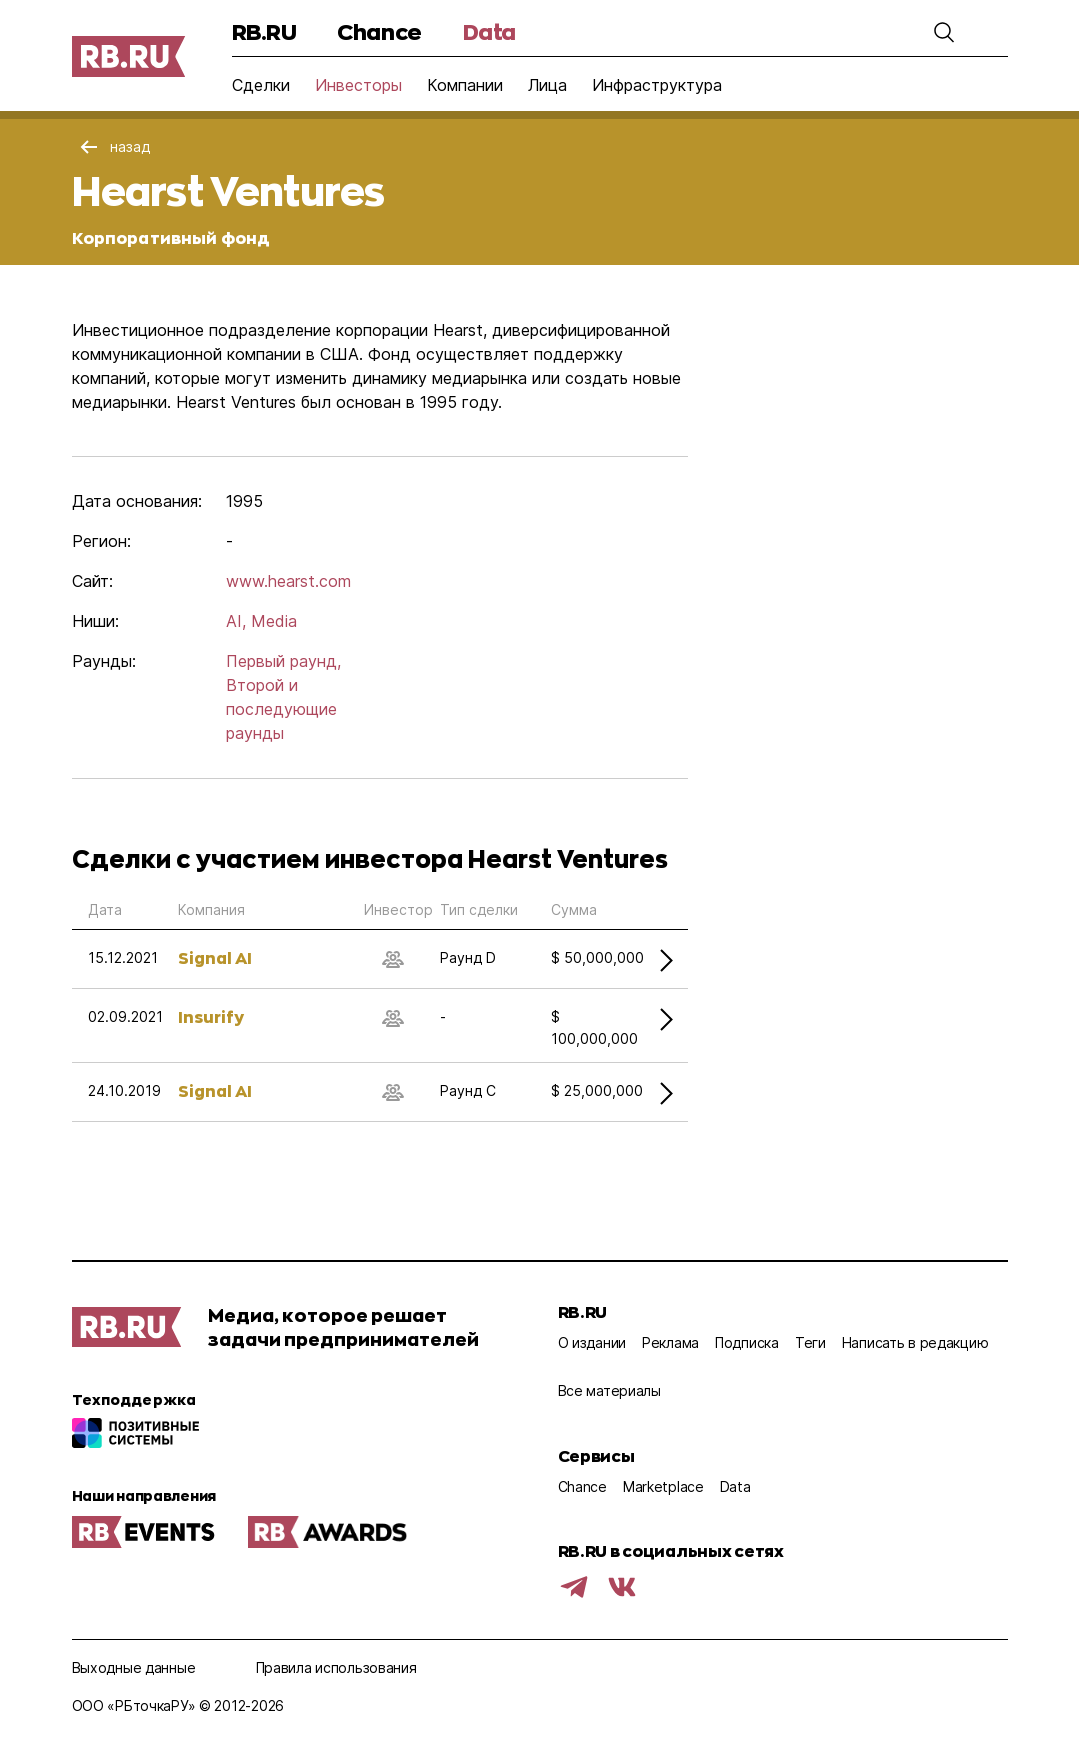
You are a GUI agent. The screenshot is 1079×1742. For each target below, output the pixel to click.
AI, (236, 621)
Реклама (670, 1342)
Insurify (211, 1016)
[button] (944, 32)
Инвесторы (358, 85)
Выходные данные (134, 1667)
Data (489, 31)
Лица (547, 85)
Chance (379, 31)
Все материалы (609, 1390)
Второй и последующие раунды (281, 709)
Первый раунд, (283, 661)
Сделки (261, 85)
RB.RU (264, 31)
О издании (592, 1342)
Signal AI (215, 957)
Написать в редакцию (915, 1342)
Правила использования (336, 1667)
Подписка (747, 1342)
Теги (810, 1342)
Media (274, 621)
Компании (465, 85)
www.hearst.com (288, 581)
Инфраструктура (657, 85)
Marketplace (663, 1486)
